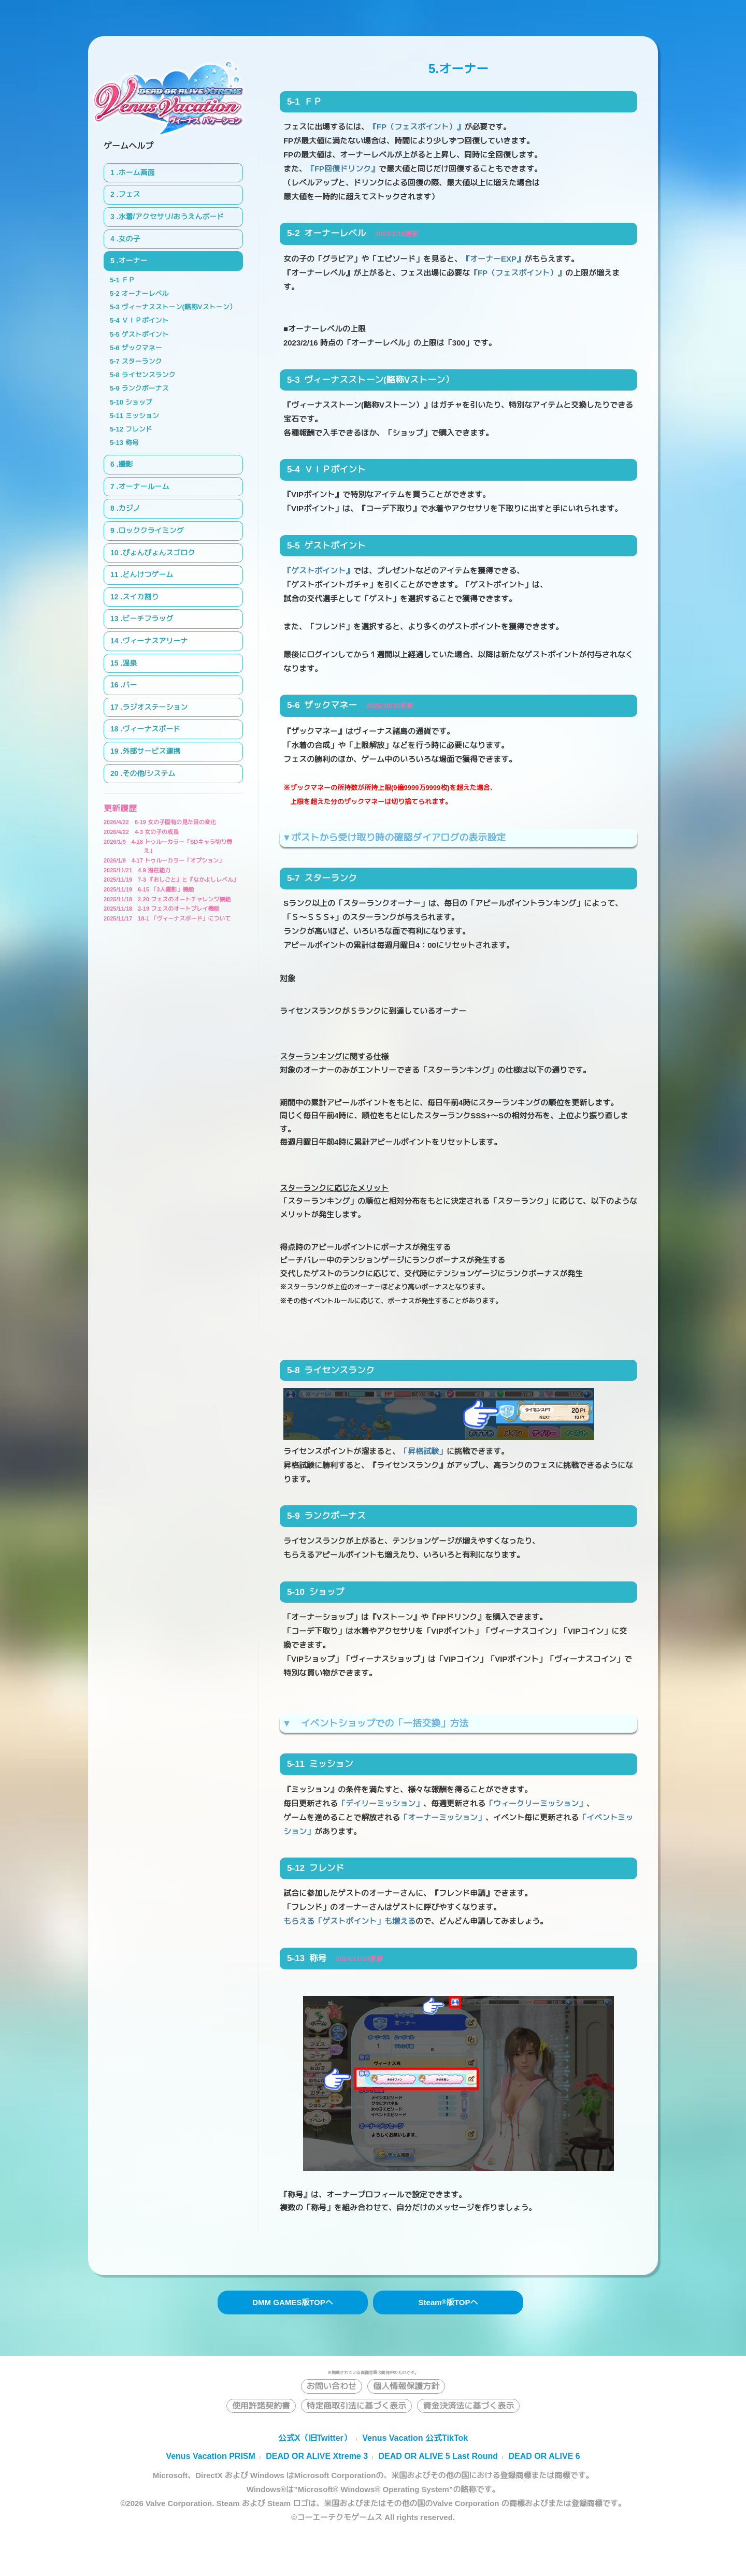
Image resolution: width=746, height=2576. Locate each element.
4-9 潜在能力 (137, 870)
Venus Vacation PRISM (210, 2456)
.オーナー (132, 260)
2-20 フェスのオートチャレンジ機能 (167, 899)
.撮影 (125, 464)
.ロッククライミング (150, 530)
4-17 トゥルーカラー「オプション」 (164, 860)
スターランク (141, 361)
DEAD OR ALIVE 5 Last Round (438, 2456)
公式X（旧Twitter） (315, 2438)
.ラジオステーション (154, 707)
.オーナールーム (143, 486)
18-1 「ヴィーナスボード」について (167, 918)
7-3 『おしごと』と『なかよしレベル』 (171, 879)
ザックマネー (141, 348)
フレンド (138, 429)
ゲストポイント (144, 334)
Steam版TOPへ (448, 2302)
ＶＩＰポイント (144, 320)
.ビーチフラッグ (146, 618)
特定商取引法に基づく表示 (356, 2405)
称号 (132, 443)
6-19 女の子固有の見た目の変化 (160, 822)
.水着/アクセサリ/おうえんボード (170, 216)
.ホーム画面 (136, 172)
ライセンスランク (148, 375)
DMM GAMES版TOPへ (292, 2302)
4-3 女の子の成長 (141, 832)
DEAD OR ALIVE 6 (544, 2456)
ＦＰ (128, 280)
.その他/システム (147, 773)
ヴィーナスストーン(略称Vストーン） (178, 307)
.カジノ (128, 508)
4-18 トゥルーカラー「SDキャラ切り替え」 (168, 846)
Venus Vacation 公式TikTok (415, 2438)
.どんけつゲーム (146, 574)
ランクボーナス (144, 388)
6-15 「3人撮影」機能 (149, 889)
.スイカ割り (139, 597)
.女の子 (128, 239)
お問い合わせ (331, 2386)
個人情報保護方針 (406, 2386)
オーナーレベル (144, 293)
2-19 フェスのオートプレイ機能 (161, 908)
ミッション (142, 416)
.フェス (128, 194)
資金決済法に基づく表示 (468, 2405)
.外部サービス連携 (150, 751)
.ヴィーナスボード (150, 729)
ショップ (138, 402)
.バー (128, 685)
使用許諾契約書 (261, 2405)
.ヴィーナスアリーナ (154, 641)
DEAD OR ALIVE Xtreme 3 (317, 2456)
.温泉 (128, 663)
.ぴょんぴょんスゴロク (157, 553)
